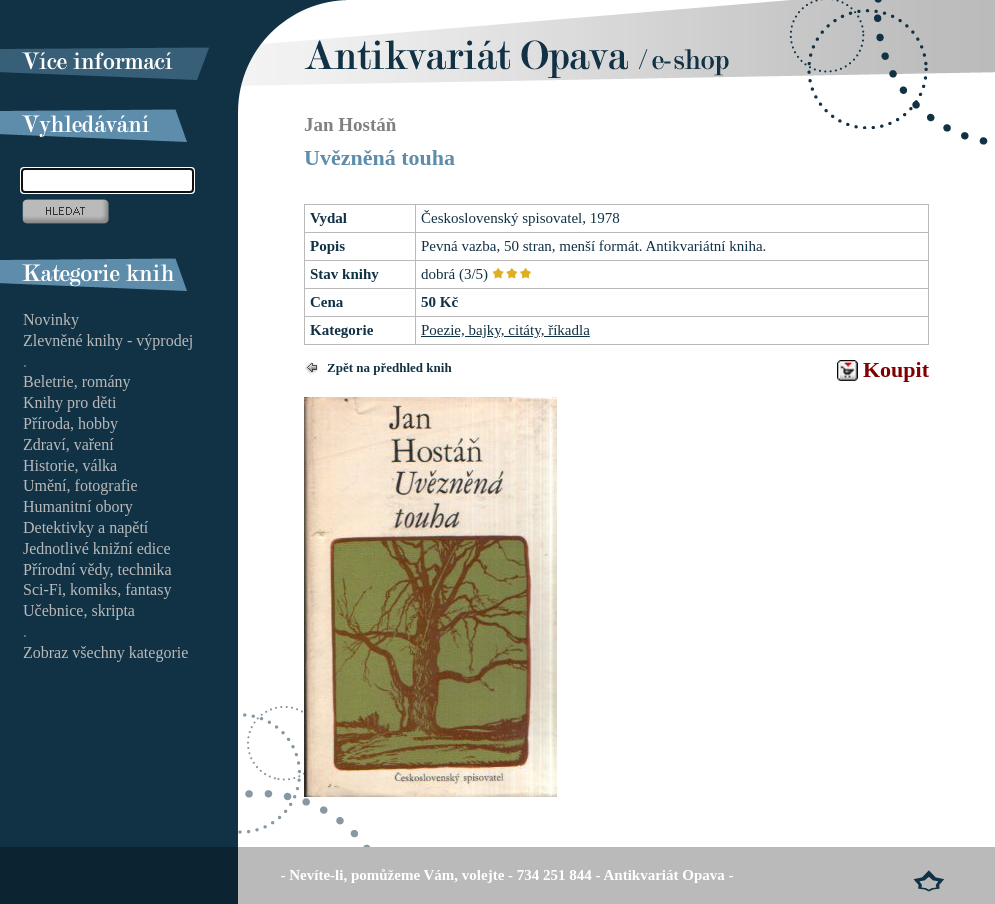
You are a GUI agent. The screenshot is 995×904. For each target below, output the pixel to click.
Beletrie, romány (77, 381)
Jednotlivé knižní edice (97, 548)
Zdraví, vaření (68, 444)
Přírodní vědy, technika (97, 569)
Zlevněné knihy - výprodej (108, 340)
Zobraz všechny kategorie (105, 652)
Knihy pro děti (69, 402)
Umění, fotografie (80, 485)
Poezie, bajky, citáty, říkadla (505, 330)
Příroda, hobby (70, 423)
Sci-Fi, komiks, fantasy (97, 589)
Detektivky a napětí (85, 527)
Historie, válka (70, 465)
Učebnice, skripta (79, 610)
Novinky (51, 319)
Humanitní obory (78, 506)
